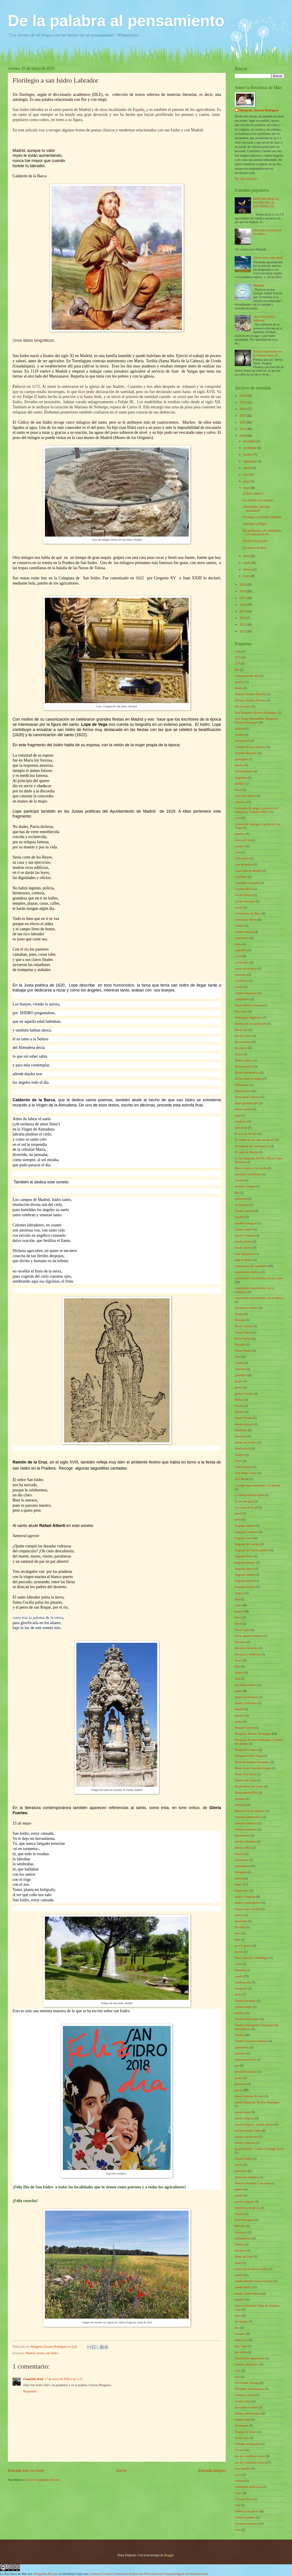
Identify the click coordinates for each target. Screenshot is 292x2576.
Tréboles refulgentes (247, 2444)
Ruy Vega (241, 2346)
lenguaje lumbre (245, 1574)
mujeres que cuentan (247, 1909)
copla (238, 944)
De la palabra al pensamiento (116, 20)
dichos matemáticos (247, 1072)
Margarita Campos (246, 1749)
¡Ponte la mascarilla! (255, 541)
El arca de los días (246, 1133)
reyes (238, 2315)
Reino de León (244, 2256)
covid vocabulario (246, 968)
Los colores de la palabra (257, 500)
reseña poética (243, 2287)
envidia (239, 1180)
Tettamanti (241, 2425)
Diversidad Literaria (247, 1097)
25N (237, 663)
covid (238, 956)
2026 (242, 395)
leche (238, 1519)
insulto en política (246, 1442)
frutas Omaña (243, 1350)
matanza (240, 1799)
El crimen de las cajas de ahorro (254, 1140)
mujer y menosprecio (248, 1902)
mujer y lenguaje (245, 1896)
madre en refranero (246, 1697)
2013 (242, 624)
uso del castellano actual (250, 2456)
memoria (240, 1805)
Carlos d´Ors (243, 840)
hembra (239, 1412)
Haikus (239, 1399)
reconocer (241, 2232)
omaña (239, 1976)
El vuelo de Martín (246, 1152)
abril (246, 556)
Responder (30, 2391)
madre (238, 1691)
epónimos (241, 1198)
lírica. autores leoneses (249, 1636)
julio (246, 474)
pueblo (239, 2189)
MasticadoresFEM (246, 1792)
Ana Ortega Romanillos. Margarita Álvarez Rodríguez (256, 720)
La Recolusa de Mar (13, 2574)
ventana (239, 2480)
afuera (238, 688)
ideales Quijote (244, 1424)
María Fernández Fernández (252, 1762)
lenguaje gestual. (245, 1562)
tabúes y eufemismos (248, 2413)
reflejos (239, 2244)
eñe (237, 1192)
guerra (239, 1387)
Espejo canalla (244, 1229)
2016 (242, 604)
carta (238, 852)
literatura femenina (246, 1648)
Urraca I (240, 2450)
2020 (242, 435)
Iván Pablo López (246, 1473)
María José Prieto (246, 1774)
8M (237, 670)
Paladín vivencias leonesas (251, 2041)
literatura (240, 1642)
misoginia (241, 1872)
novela (239, 1951)
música (239, 1915)
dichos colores (243, 1060)
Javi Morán (242, 1479)
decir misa (241, 1011)
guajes (239, 1381)
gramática (241, 1375)
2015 (242, 611)
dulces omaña (243, 1109)
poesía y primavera (246, 2136)
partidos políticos (245, 2059)
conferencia (242, 938)
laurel (238, 1513)
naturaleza (241, 1921)
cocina (239, 907)
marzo (247, 562)
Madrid (30, 2353)
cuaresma (240, 974)
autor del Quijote (245, 796)
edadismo (241, 1121)
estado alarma (243, 1241)
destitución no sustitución (250, 1023)
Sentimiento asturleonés (249, 2358)
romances (241, 2340)
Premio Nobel (243, 2158)
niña (237, 1939)
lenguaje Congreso (246, 1532)
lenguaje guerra (244, 1568)
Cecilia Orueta (244, 895)
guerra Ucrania (244, 1393)
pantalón (240, 2053)
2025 (242, 402)
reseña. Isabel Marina (248, 2293)
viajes (238, 2493)
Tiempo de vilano (246, 2432)
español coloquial (246, 1223)
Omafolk (240, 1970)
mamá (238, 1721)
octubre (248, 454)
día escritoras (243, 1042)
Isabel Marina (243, 1467)
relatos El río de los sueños (251, 2269)
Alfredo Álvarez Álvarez (250, 700)
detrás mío (241, 1030)
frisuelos (240, 1344)
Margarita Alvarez (46, 2574)
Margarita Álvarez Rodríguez (259, 110)
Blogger (169, 2555)
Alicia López (243, 706)
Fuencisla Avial (33, 2379)
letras (238, 1617)
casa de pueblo (244, 864)
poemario (240, 2084)
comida (239, 925)
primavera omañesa (247, 2177)
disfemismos (242, 1091)
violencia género (245, 2517)
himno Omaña (243, 1418)
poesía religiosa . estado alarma (254, 2124)
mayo (247, 488)
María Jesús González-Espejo (253, 1768)
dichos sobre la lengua (248, 1078)
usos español (242, 2468)
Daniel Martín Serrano (249, 1005)
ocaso (238, 1964)
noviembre (250, 448)
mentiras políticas (246, 1829)
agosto (247, 468)
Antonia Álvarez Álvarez (250, 747)
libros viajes (242, 1630)
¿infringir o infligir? (254, 524)
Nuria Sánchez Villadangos (251, 1958)
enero (247, 576)
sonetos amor (243, 2401)
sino (237, 2376)
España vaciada (244, 1211)
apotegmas (241, 759)
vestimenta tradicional (248, 2486)
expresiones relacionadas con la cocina (259, 1278)
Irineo (238, 1461)
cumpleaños (242, 999)
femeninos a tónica (246, 1308)
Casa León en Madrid (248, 870)
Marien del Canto (246, 1780)
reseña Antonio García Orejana (254, 2281)
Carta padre (242, 858)
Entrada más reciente (26, 2470)
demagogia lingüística (248, 1017)
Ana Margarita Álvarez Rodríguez (256, 712)
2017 (242, 598)
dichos (239, 1054)
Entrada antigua (212, 2470)
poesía (40, 2353)
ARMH (239, 783)
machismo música (246, 1685)
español (239, 1217)
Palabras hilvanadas (247, 2019)
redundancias (243, 2238)
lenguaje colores (245, 1525)
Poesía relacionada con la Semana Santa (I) (267, 353)
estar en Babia (243, 1260)
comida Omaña (244, 932)
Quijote (239, 2214)
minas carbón (243, 1847)
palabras (240, 2013)
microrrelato (242, 1835)
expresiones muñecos (248, 1272)
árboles (239, 765)
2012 (242, 631)
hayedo (239, 1405)
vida (237, 2505)
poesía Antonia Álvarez (249, 2096)
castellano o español (247, 883)
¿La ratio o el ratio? (254, 547)
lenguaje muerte (245, 1580)
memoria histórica (246, 1823)
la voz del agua (244, 1501)
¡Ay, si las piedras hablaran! (264, 318)
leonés (239, 1611)
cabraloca (241, 802)
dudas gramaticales (246, 1103)
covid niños (242, 962)
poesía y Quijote (245, 2142)
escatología (242, 1205)
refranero (240, 2250)
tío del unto (242, 2438)
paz (237, 2065)
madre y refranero (246, 1703)
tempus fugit (242, 2419)
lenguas (239, 1593)
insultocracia (243, 1448)
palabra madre (243, 2007)
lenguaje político (245, 1587)
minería (239, 1854)
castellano (241, 877)
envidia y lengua (245, 1186)
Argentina (241, 777)
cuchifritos (241, 980)
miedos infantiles (245, 1841)
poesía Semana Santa (248, 2130)
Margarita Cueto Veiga (249, 1756)
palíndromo (242, 2047)
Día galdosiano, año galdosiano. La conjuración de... (262, 532)
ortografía (241, 1988)
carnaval (240, 846)
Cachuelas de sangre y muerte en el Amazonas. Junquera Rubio (257, 810)
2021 (242, 429)
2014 (242, 618)
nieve (238, 1933)
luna (237, 1678)
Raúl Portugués (244, 2220)
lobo (237, 1666)
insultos (239, 1455)
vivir (238, 2529)
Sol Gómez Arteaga (247, 2383)
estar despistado (244, 1254)
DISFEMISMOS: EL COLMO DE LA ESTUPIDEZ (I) (266, 202)
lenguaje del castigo (247, 1544)
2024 (242, 409)
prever (239, 2165)
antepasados (242, 740)
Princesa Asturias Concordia (252, 2183)
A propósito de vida (247, 676)
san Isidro (52, 2353)
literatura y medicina (247, 1654)
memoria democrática (248, 1817)
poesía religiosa (244, 2118)
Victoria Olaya (244, 2499)
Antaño (239, 734)
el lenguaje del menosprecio (252, 1146)
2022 (242, 422)
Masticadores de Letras (249, 1786)
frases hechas (243, 1338)
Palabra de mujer (245, 2001)
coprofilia (241, 950)
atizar (238, 789)
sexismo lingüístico (247, 2364)
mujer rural (242, 1890)
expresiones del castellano (251, 1266)
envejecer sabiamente (248, 1174)
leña (237, 1599)
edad (238, 1115)
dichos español (244, 1066)
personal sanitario (246, 2071)
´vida (238, 651)
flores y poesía (244, 1326)
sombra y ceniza (245, 2395)
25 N (238, 657)
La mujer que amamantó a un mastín (257, 1485)
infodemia (241, 1430)
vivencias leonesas (246, 2523)
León (238, 1605)
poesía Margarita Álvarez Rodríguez (257, 2102)
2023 (242, 415)
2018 (242, 591)
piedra (238, 2078)
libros (238, 1623)
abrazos (239, 682)
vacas (238, 2474)
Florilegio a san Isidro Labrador (262, 517)
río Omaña (241, 2321)
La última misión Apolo (249, 1495)
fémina (239, 1314)
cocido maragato (245, 901)
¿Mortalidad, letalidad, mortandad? (256, 508)
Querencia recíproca (247, 2208)
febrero (248, 569)
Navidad (240, 1927)
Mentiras (258, 285)
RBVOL (240, 2226)
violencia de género (247, 2511)
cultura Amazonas (246, 993)
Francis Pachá (243, 1332)
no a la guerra (243, 1945)
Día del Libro (243, 1036)
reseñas (239, 2299)
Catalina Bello (243, 889)
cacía (238, 818)
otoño (238, 1994)
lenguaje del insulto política (252, 1550)
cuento (239, 987)
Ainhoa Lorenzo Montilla (250, 694)
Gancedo (240, 1369)
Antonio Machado (246, 753)
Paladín (239, 2035)
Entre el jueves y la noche (251, 1168)
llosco (238, 1660)
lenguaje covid (244, 1538)
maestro (240, 1715)
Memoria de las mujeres (250, 1811)
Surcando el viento (246, 2407)
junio (246, 481)
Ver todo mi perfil (246, 178)
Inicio (121, 2470)
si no (238, 2370)
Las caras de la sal (246, 1507)
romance (240, 2333)
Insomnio (240, 1436)
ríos (237, 2327)
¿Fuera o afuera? (252, 493)
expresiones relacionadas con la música (259, 1298)
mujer (238, 1884)
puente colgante (244, 2201)
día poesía (241, 1048)
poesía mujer (243, 2112)
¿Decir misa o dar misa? (268, 257)
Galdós (239, 1363)
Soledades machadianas (249, 2389)
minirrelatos (242, 1866)
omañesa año (243, 1982)
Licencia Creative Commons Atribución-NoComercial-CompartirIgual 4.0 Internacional (148, 2574)
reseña (239, 2275)
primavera (241, 2171)
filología (240, 1320)
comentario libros (246, 919)
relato (238, 2263)
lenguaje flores (244, 1556)
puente (239, 2195)
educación (241, 1127)
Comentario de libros (248, 913)
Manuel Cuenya (244, 1727)
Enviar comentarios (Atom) (42, 2480)
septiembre (250, 461)
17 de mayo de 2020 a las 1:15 (63, 2379)
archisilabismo (244, 771)
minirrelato (241, 1860)
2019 (242, 584)
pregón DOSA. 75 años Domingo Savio (259, 2149)
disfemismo (242, 1085)
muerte (239, 1878)
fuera (238, 1356)
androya (240, 728)
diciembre (250, 441)
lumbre (239, 1672)
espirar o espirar (245, 1235)
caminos (240, 834)
